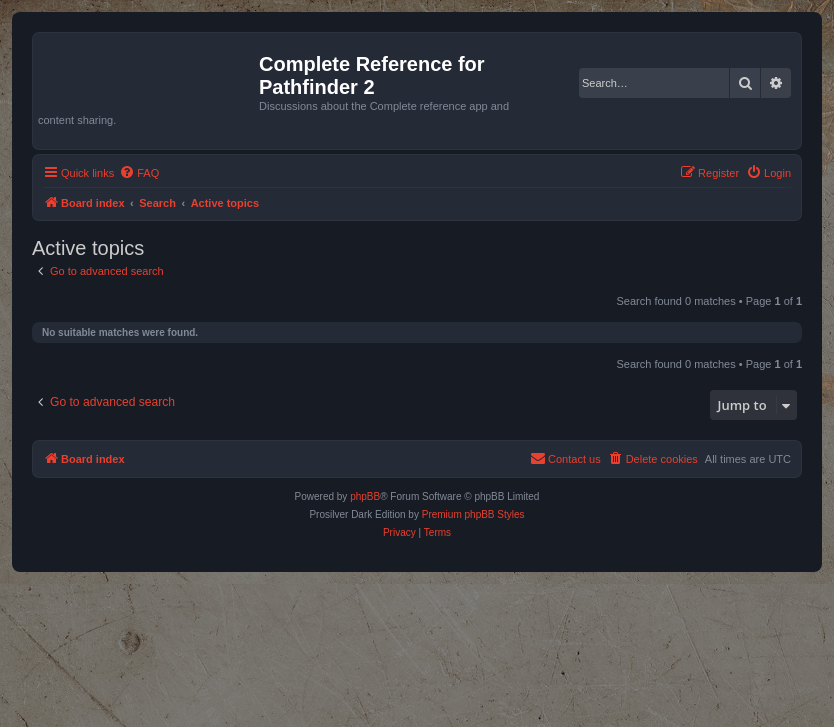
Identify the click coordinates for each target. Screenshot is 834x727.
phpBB (365, 496)
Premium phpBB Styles (473, 514)
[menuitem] (139, 173)
